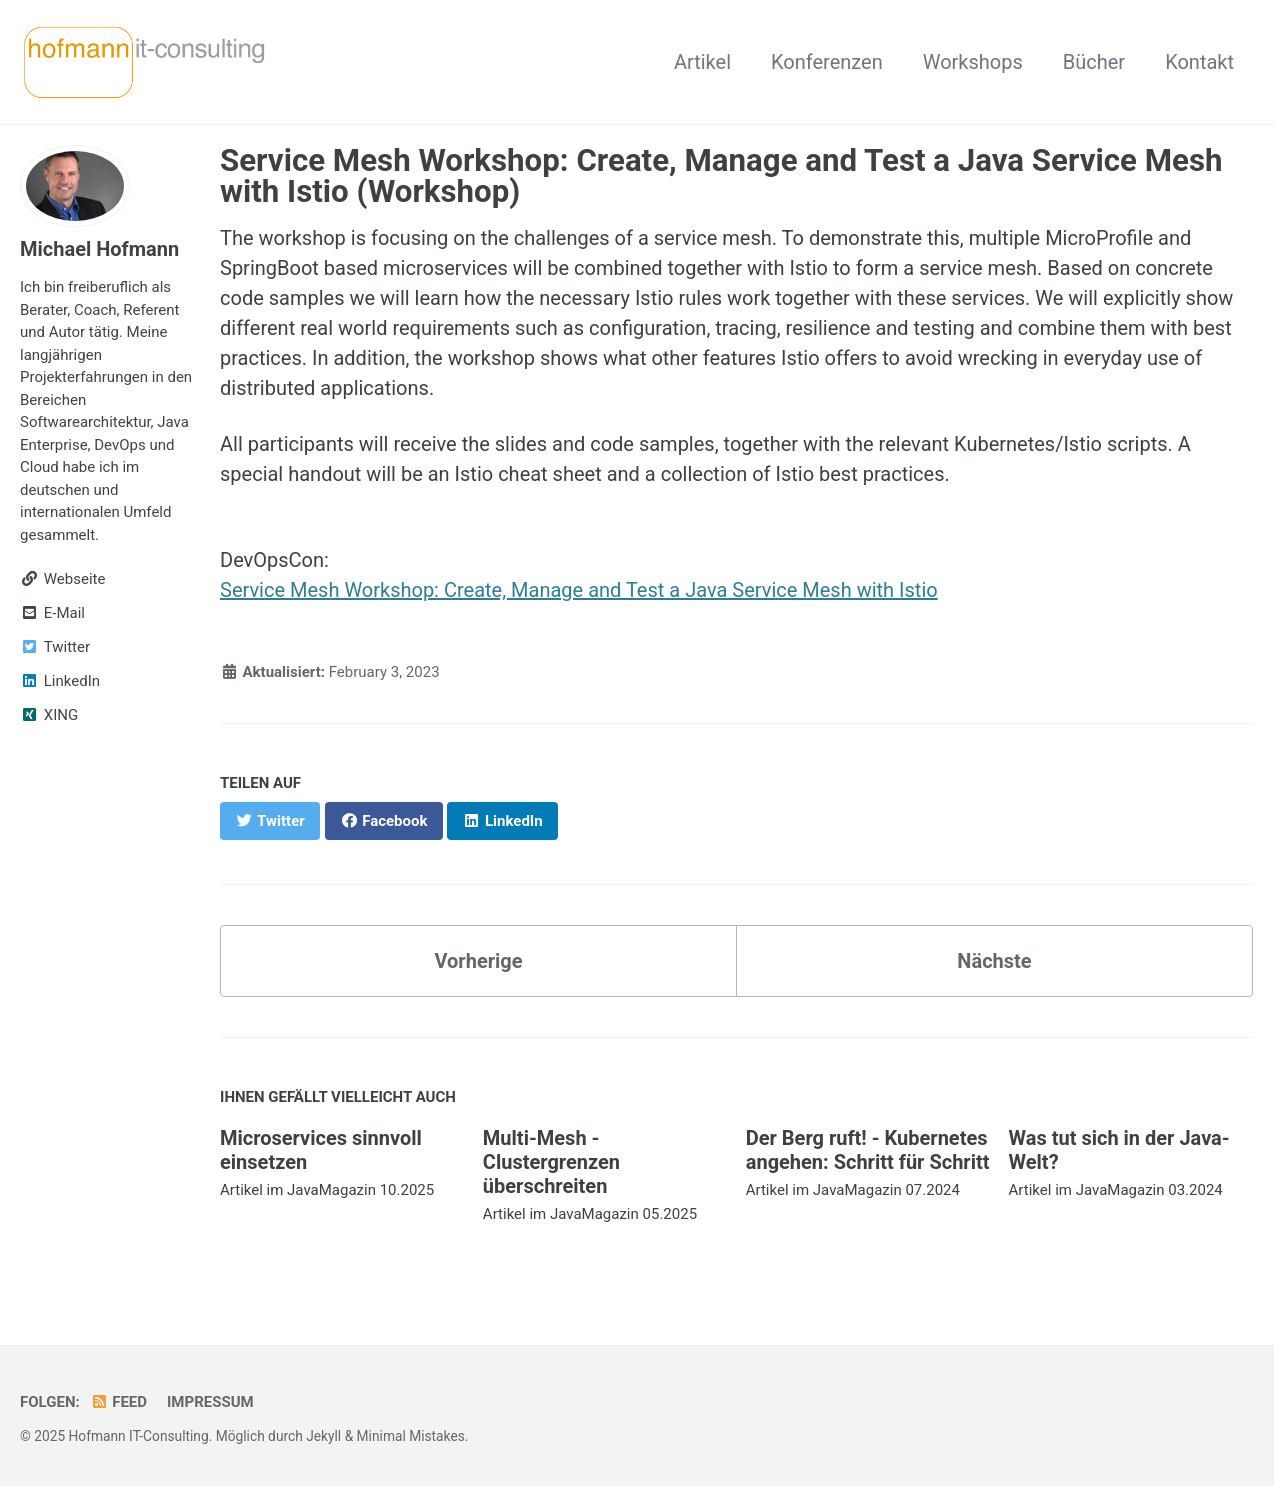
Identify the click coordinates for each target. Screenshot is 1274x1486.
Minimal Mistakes (411, 1436)
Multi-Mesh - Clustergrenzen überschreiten (551, 1162)
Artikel (702, 62)
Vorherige (478, 961)
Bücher (1094, 62)
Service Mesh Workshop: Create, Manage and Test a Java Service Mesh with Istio (579, 590)
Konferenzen (827, 62)
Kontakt (1199, 62)
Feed (118, 1402)
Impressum (210, 1402)
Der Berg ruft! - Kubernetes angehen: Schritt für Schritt (868, 1150)
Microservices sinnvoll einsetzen (321, 1150)
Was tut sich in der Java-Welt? (1119, 1150)
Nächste (994, 961)
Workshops (973, 62)
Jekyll (323, 1436)
